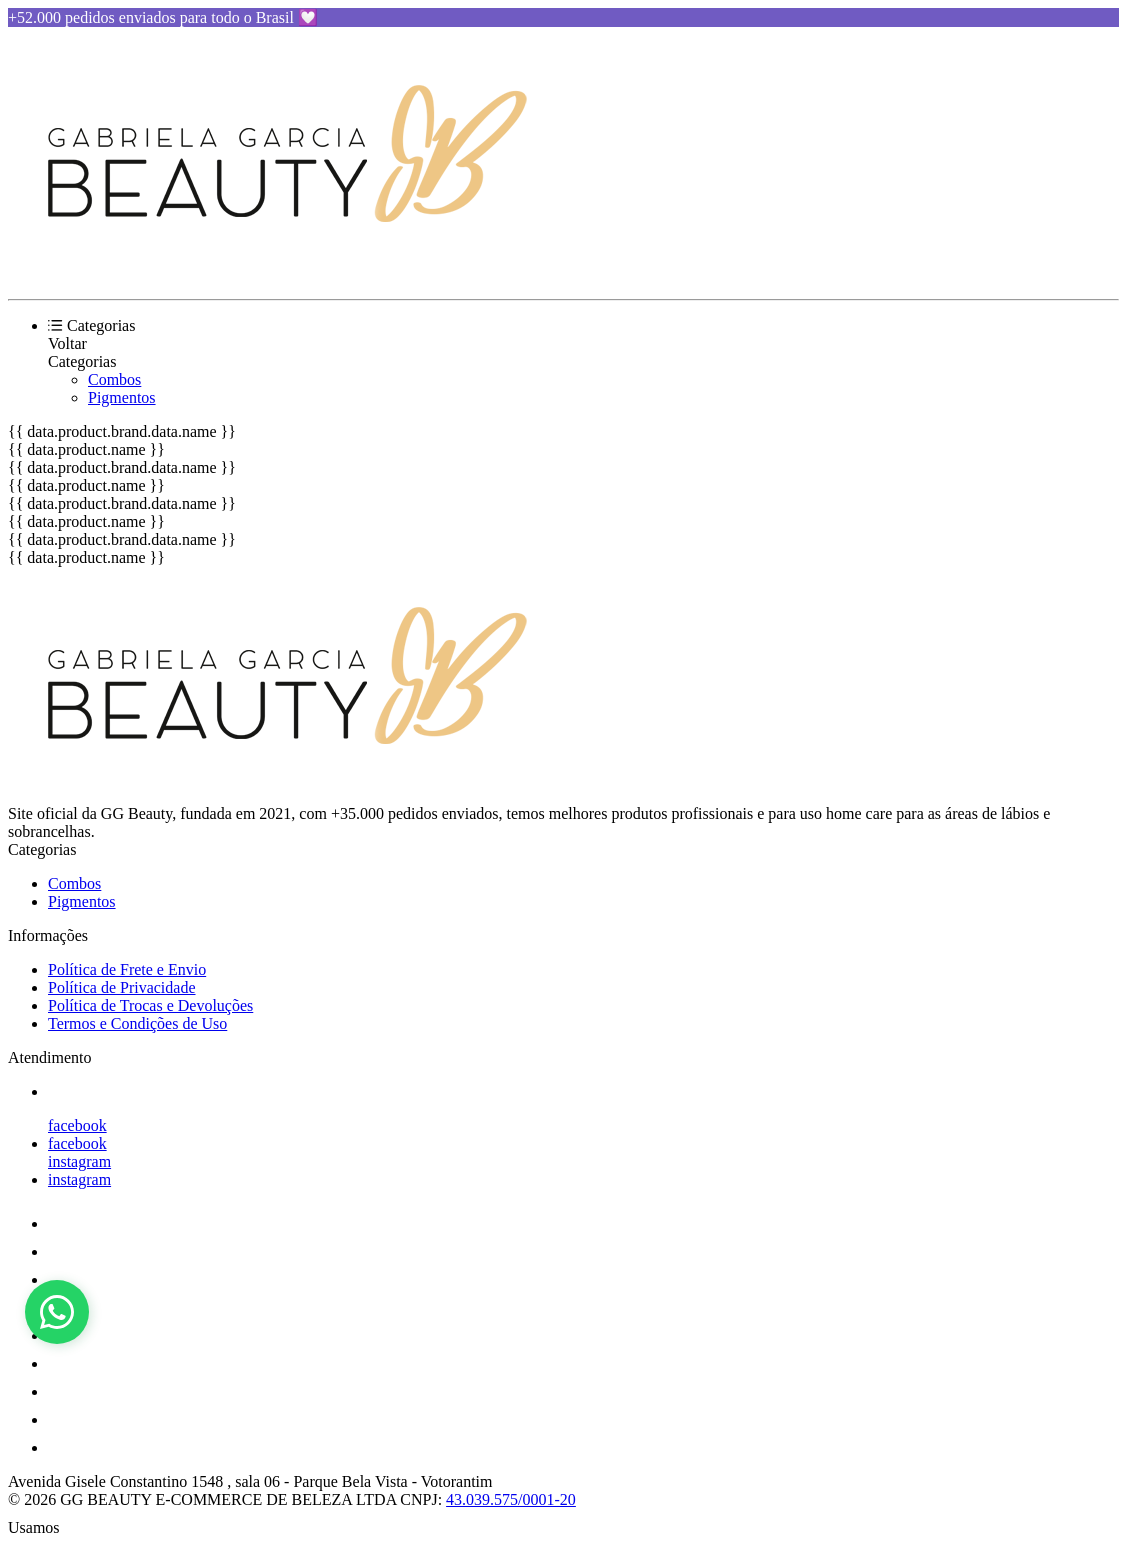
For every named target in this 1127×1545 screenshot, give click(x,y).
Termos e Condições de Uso (137, 1023)
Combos (114, 379)
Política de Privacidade (122, 987)
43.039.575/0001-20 (511, 1499)
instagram (79, 1161)
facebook (77, 1125)
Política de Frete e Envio (127, 969)
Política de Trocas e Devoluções (150, 1005)
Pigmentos (122, 397)
